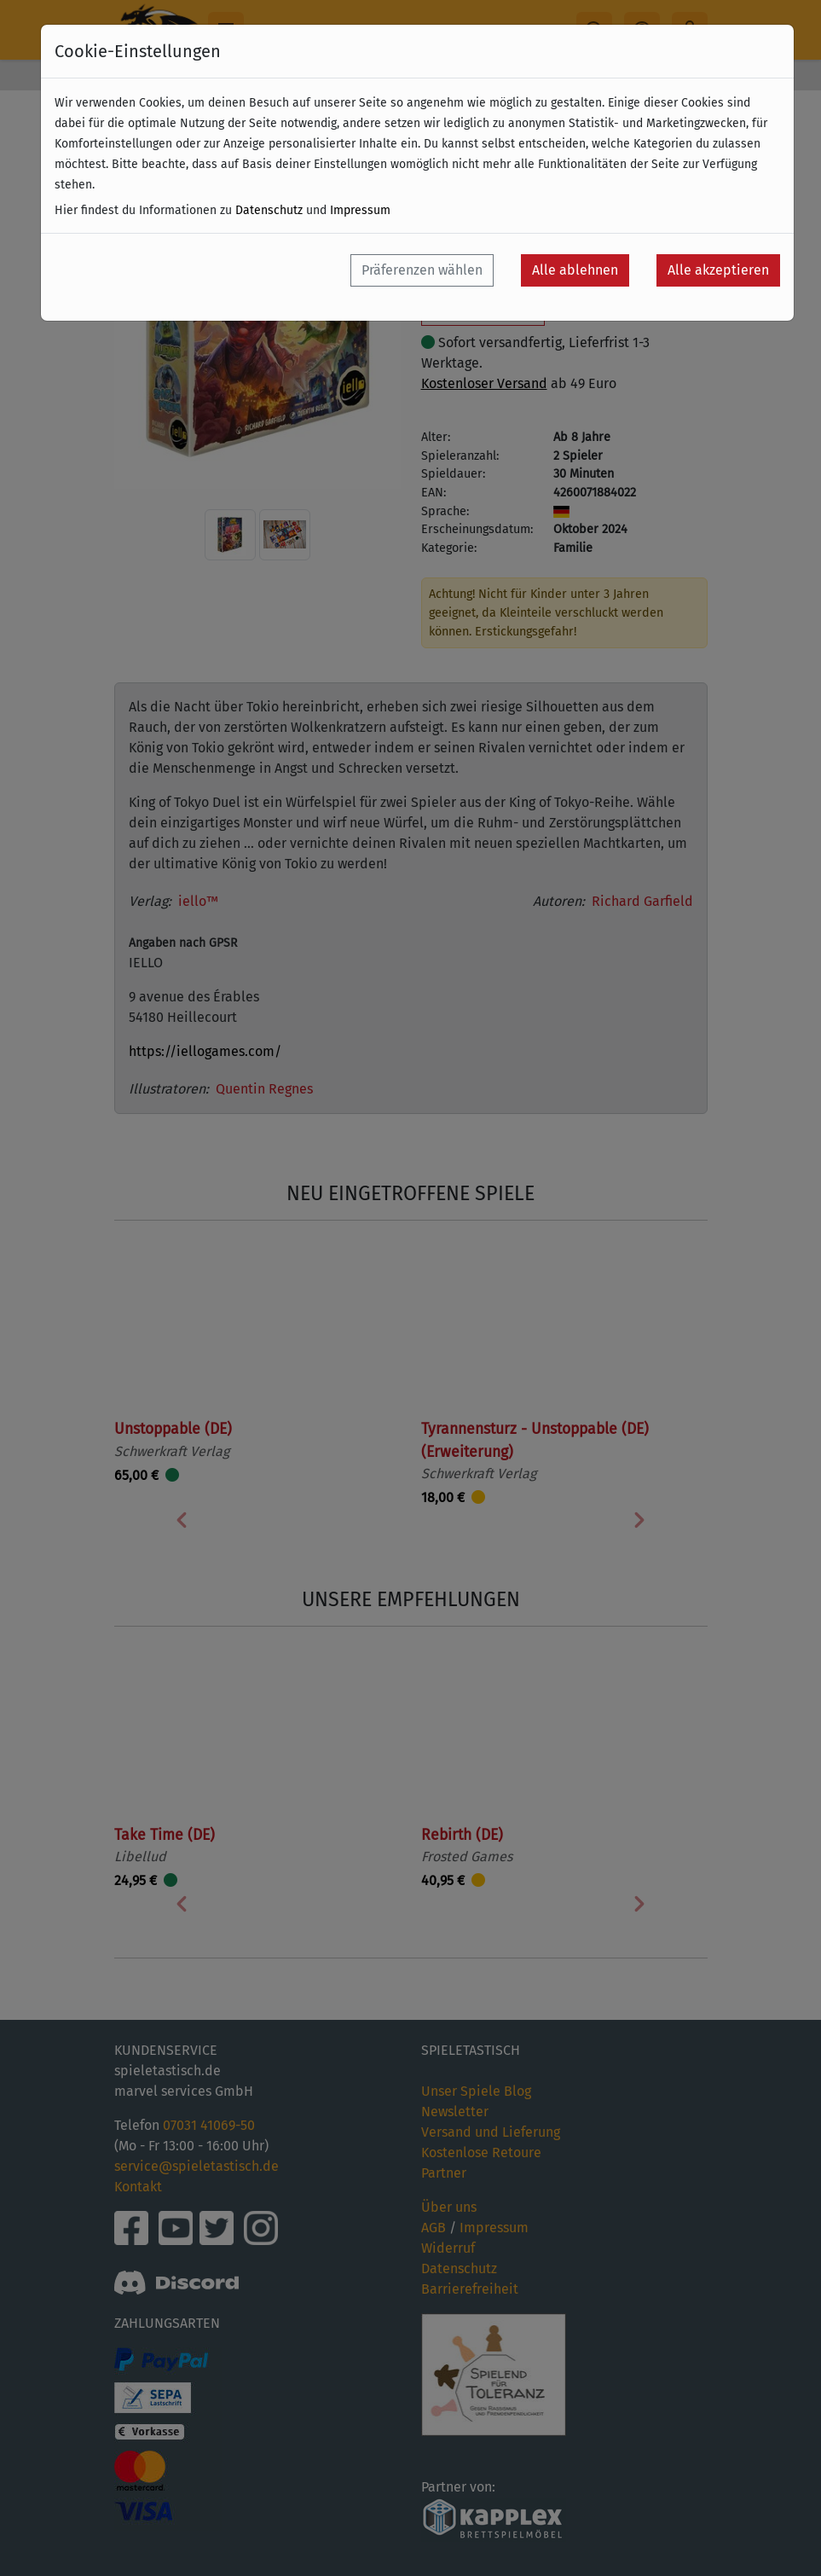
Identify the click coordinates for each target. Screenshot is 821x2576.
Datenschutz (269, 210)
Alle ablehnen (575, 270)
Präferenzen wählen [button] (422, 270)
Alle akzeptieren (718, 270)
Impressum (360, 210)
